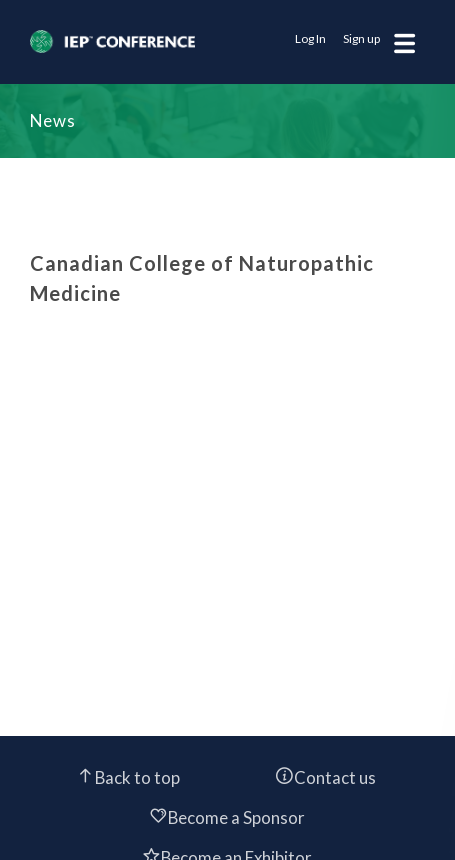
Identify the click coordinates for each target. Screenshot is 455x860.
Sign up (361, 38)
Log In (310, 38)
